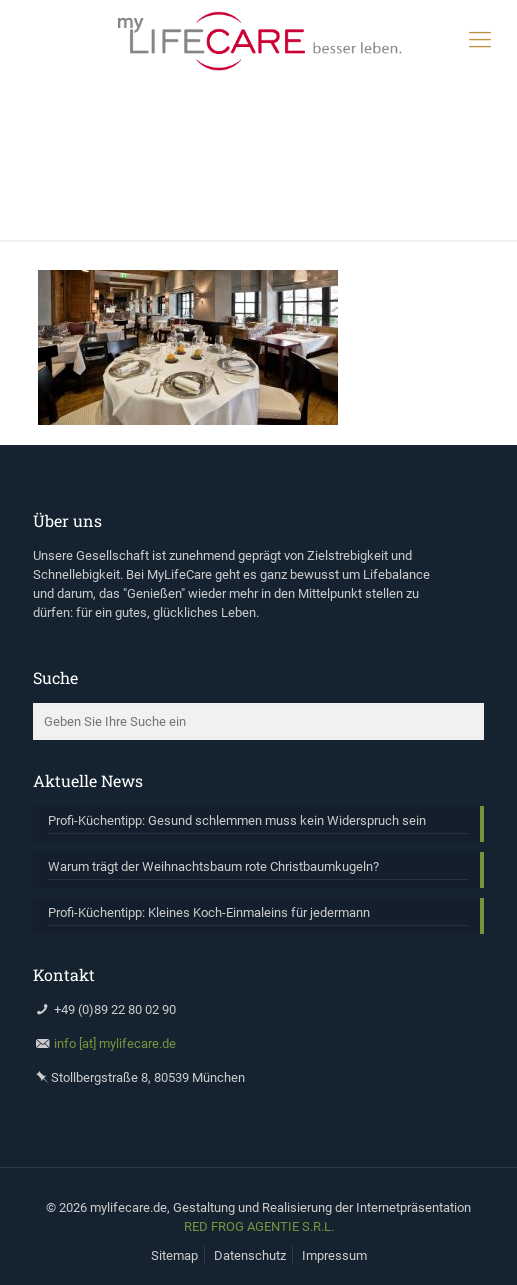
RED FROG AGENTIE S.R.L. (259, 1226)
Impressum (334, 1255)
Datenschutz (250, 1255)
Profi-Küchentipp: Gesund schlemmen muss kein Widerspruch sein (237, 820)
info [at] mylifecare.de (115, 1043)
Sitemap (174, 1255)
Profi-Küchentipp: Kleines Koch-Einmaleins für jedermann (209, 912)
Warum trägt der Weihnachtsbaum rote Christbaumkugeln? (213, 866)
